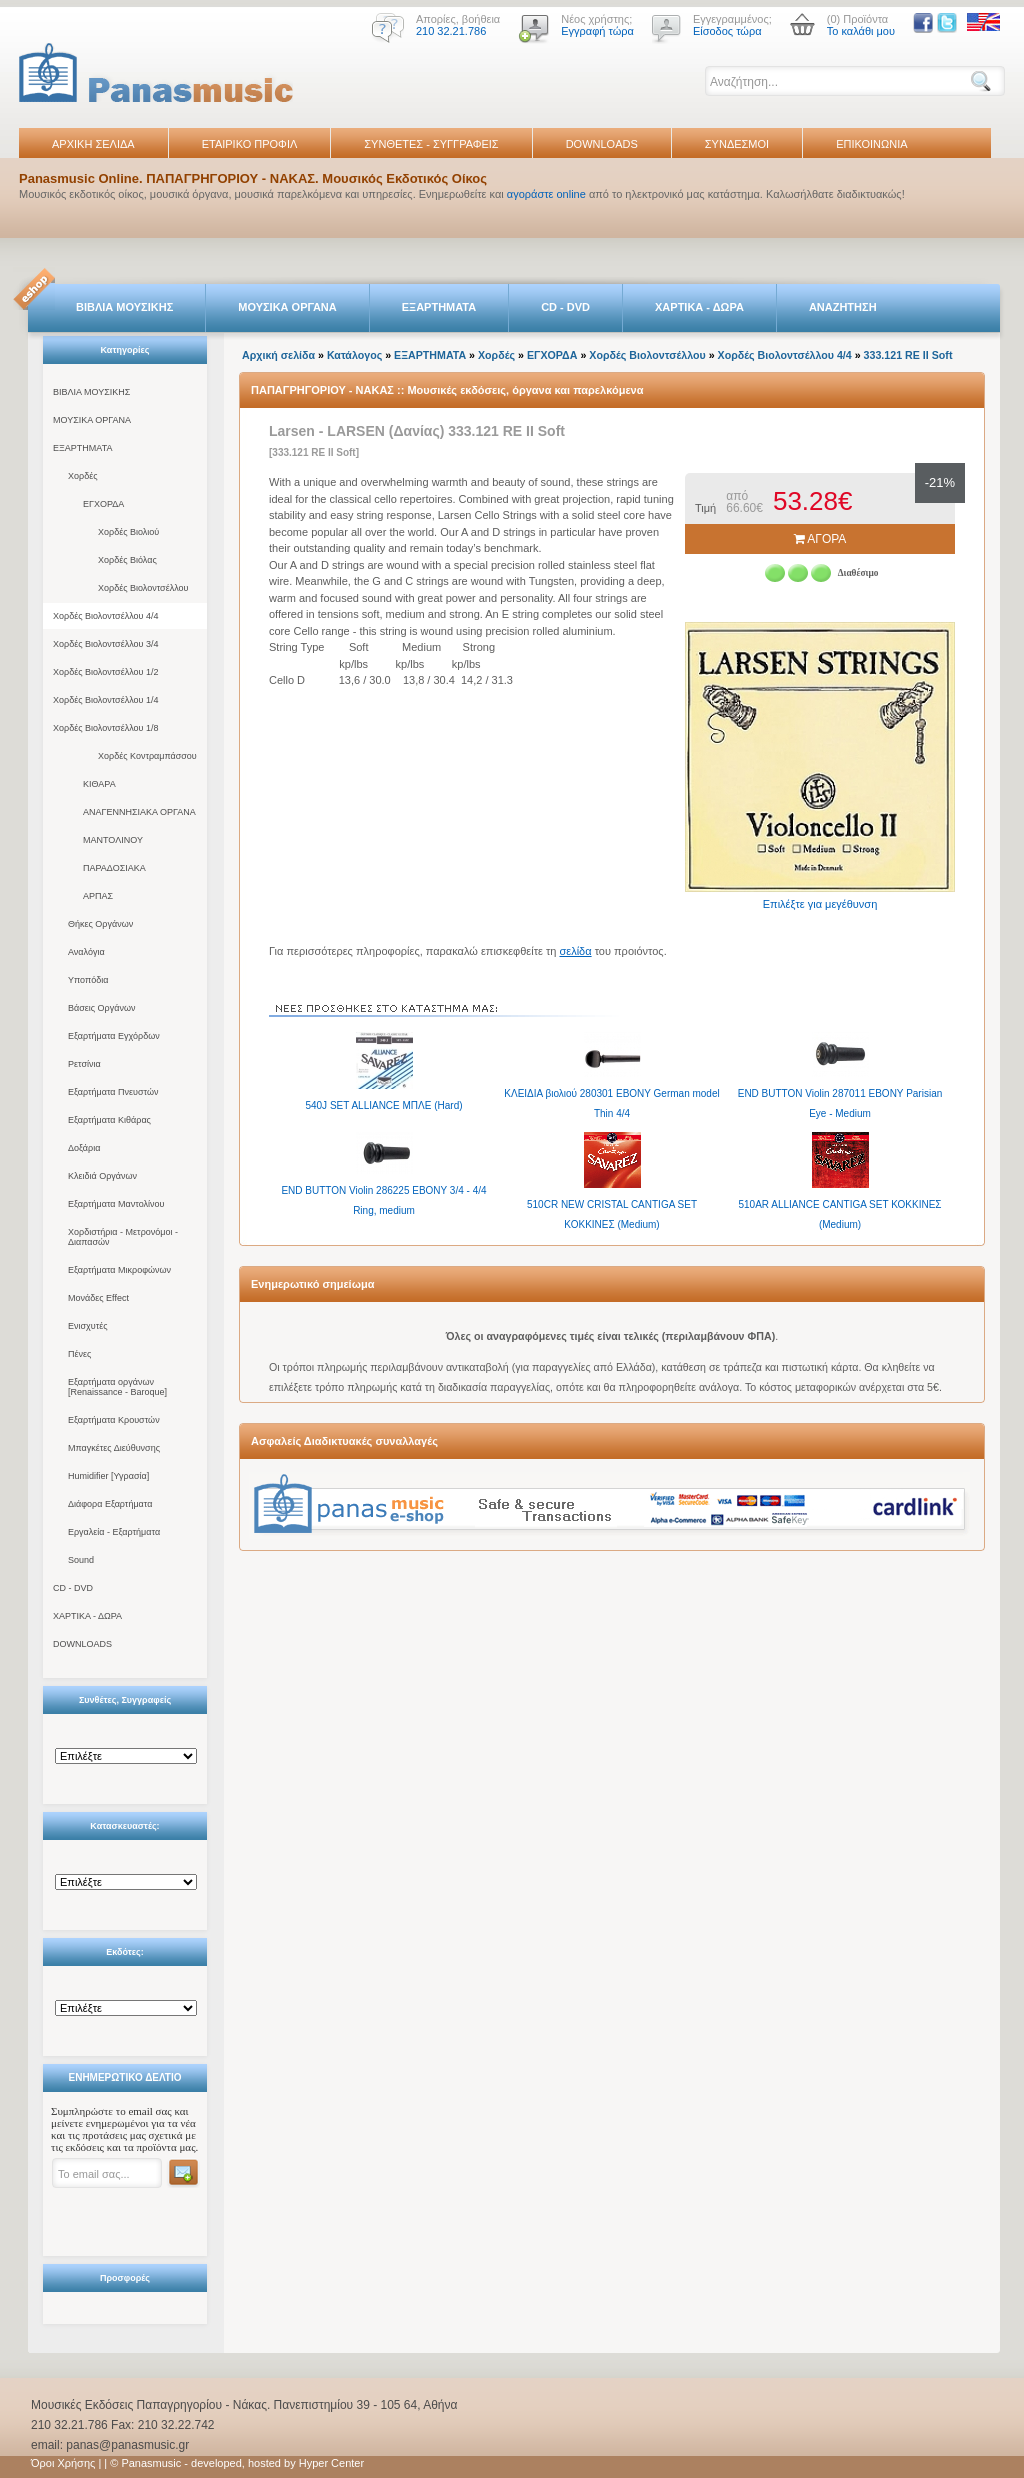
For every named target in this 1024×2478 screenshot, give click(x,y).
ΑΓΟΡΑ (820, 539)
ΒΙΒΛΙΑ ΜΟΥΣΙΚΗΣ (124, 307)
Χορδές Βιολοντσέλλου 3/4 (106, 644)
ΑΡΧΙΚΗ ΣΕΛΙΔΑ (93, 144)
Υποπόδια (88, 980)
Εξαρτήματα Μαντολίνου (116, 1204)
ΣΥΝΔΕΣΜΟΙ (737, 144)
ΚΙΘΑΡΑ (99, 784)
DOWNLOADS (602, 144)
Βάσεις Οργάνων (101, 1008)
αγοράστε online (546, 194)
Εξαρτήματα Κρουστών (114, 1420)
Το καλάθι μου (861, 31)
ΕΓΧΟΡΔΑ (103, 504)
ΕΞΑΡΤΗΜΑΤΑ (439, 307)
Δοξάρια (84, 1148)
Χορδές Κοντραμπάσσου (147, 756)
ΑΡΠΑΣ (98, 896)
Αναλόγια (86, 952)
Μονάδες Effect (98, 1298)
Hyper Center (331, 2463)
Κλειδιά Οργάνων (102, 1176)
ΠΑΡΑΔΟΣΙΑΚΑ (114, 868)
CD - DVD (565, 307)
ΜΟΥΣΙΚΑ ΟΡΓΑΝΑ (287, 307)
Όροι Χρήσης (63, 2463)
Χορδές (83, 476)
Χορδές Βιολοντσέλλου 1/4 (106, 700)
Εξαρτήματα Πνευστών (113, 1092)
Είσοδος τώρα (727, 31)
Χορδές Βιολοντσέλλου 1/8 (106, 728)
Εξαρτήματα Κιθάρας (109, 1120)
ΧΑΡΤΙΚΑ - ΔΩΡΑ (699, 307)
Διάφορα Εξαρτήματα (110, 1504)
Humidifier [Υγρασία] (108, 1476)
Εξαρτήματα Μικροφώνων (119, 1270)
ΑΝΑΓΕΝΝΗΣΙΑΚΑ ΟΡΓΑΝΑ (139, 812)
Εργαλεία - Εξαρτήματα (114, 1532)
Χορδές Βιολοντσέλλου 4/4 (106, 616)
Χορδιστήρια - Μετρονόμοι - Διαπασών (123, 1237)
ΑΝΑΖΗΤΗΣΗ (843, 307)
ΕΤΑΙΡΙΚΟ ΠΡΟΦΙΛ (250, 144)
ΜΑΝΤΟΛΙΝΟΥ (113, 840)
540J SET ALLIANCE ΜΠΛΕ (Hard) (383, 1105)
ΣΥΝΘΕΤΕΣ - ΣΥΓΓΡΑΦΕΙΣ (431, 144)
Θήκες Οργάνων (100, 924)
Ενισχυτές (88, 1326)
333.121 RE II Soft (908, 355)
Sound (81, 1560)
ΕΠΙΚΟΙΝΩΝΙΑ (871, 144)
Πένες (79, 1354)
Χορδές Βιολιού (128, 532)
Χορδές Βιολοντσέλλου (143, 588)
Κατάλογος (354, 355)
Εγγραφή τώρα (597, 31)
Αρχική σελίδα (278, 355)
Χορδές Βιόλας (127, 560)
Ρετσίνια (84, 1064)
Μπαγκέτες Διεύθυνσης (114, 1448)
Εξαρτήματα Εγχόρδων (114, 1036)
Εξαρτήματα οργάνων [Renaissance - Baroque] (117, 1387)
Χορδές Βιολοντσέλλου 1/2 (106, 672)
